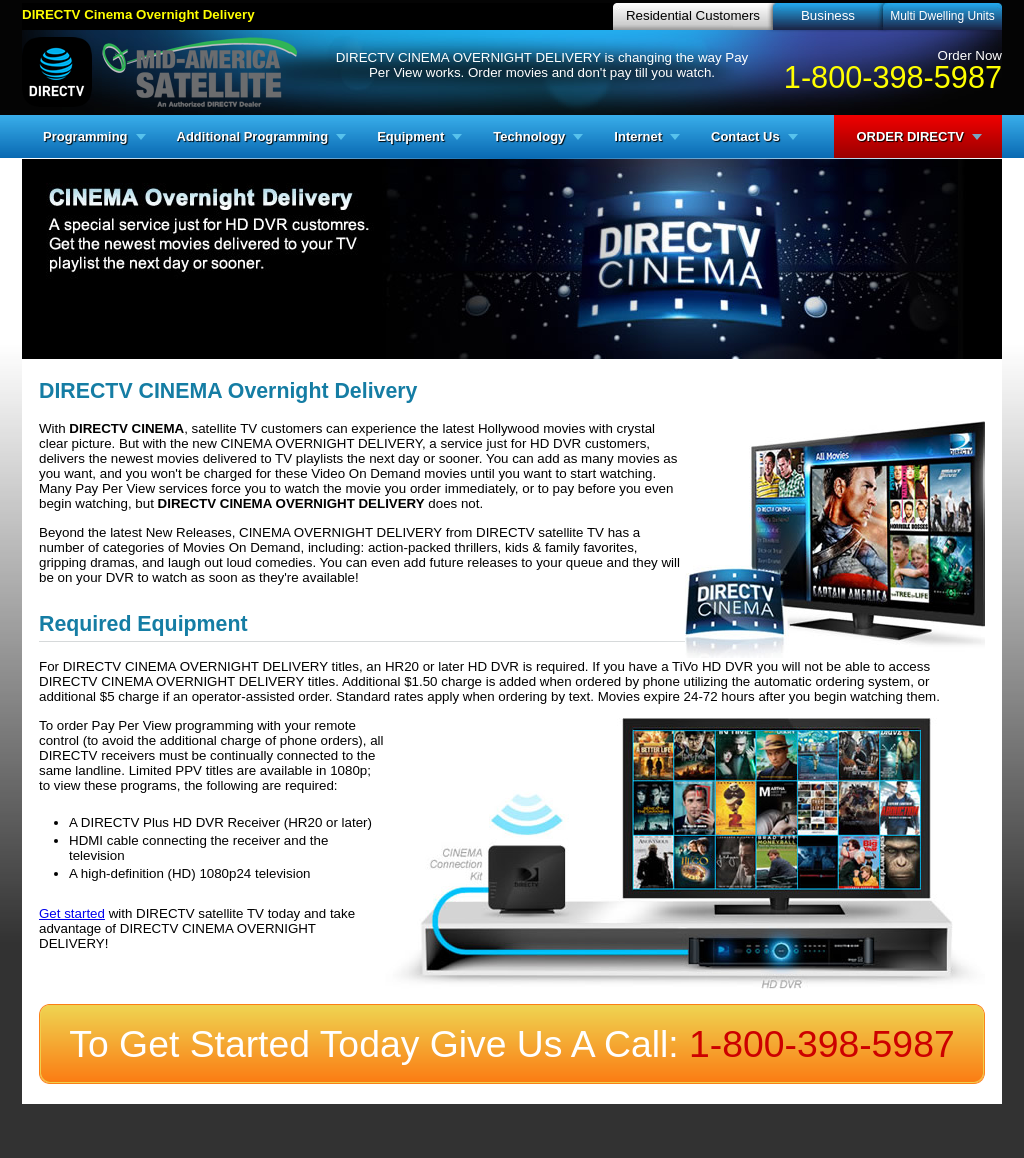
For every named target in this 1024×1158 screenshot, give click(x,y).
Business (828, 15)
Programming (85, 136)
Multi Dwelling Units (942, 16)
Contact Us (745, 136)
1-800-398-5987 (893, 77)
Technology (529, 136)
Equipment (410, 136)
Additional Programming (253, 136)
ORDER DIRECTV (910, 136)
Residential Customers (693, 15)
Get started (72, 913)
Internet (638, 136)
